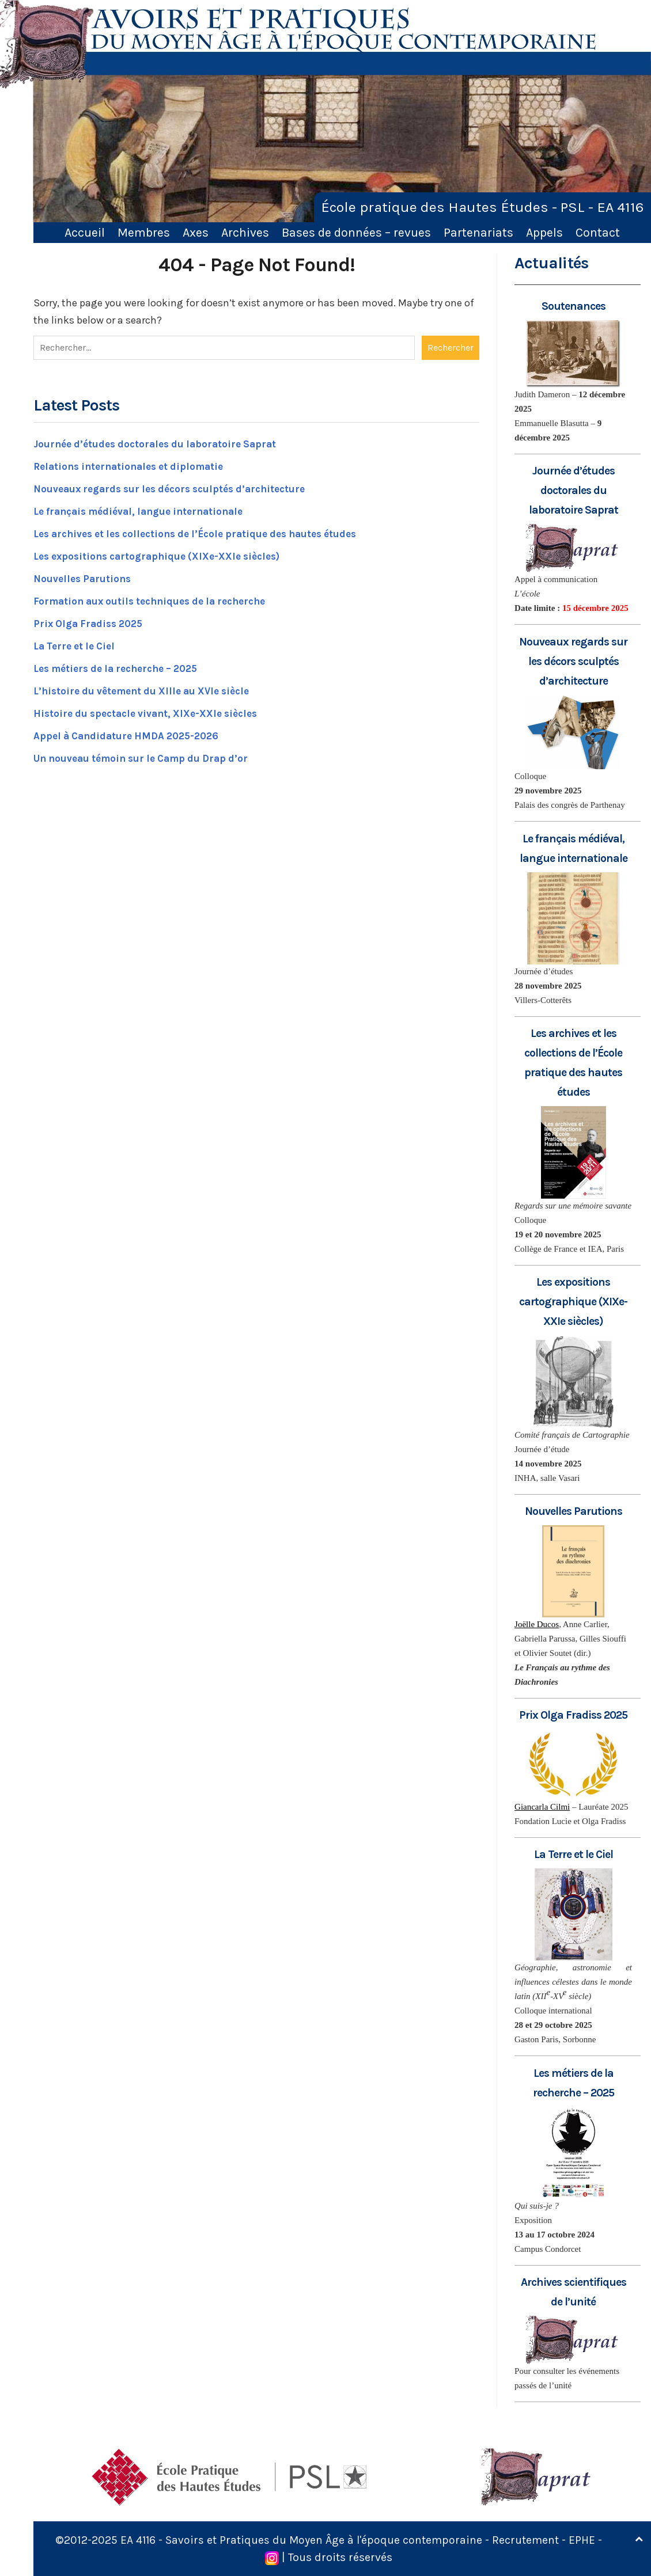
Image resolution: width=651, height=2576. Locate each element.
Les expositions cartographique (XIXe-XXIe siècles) (163, 554)
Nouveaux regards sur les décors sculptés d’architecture (177, 487)
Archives (245, 232)
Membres (144, 232)
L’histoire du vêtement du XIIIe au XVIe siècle (148, 689)
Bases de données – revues (356, 232)
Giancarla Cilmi (542, 1806)
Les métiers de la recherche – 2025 (122, 666)
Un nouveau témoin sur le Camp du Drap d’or (147, 756)
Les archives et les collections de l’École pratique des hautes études (206, 532)
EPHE (587, 2540)
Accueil (85, 232)
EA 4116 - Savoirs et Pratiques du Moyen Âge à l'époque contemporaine (304, 2540)
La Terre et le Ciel (77, 644)
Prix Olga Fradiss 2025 (91, 621)
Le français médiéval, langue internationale (145, 509)
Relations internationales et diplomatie (133, 464)
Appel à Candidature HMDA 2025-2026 (131, 734)
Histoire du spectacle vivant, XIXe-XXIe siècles (151, 711)
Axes (196, 232)
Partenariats (478, 232)
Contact (598, 232)
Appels (544, 232)
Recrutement (530, 2540)
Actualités (551, 262)
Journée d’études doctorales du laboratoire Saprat (160, 442)
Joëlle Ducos (536, 1624)
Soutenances (573, 306)
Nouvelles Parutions (84, 577)
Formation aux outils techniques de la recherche (157, 599)
